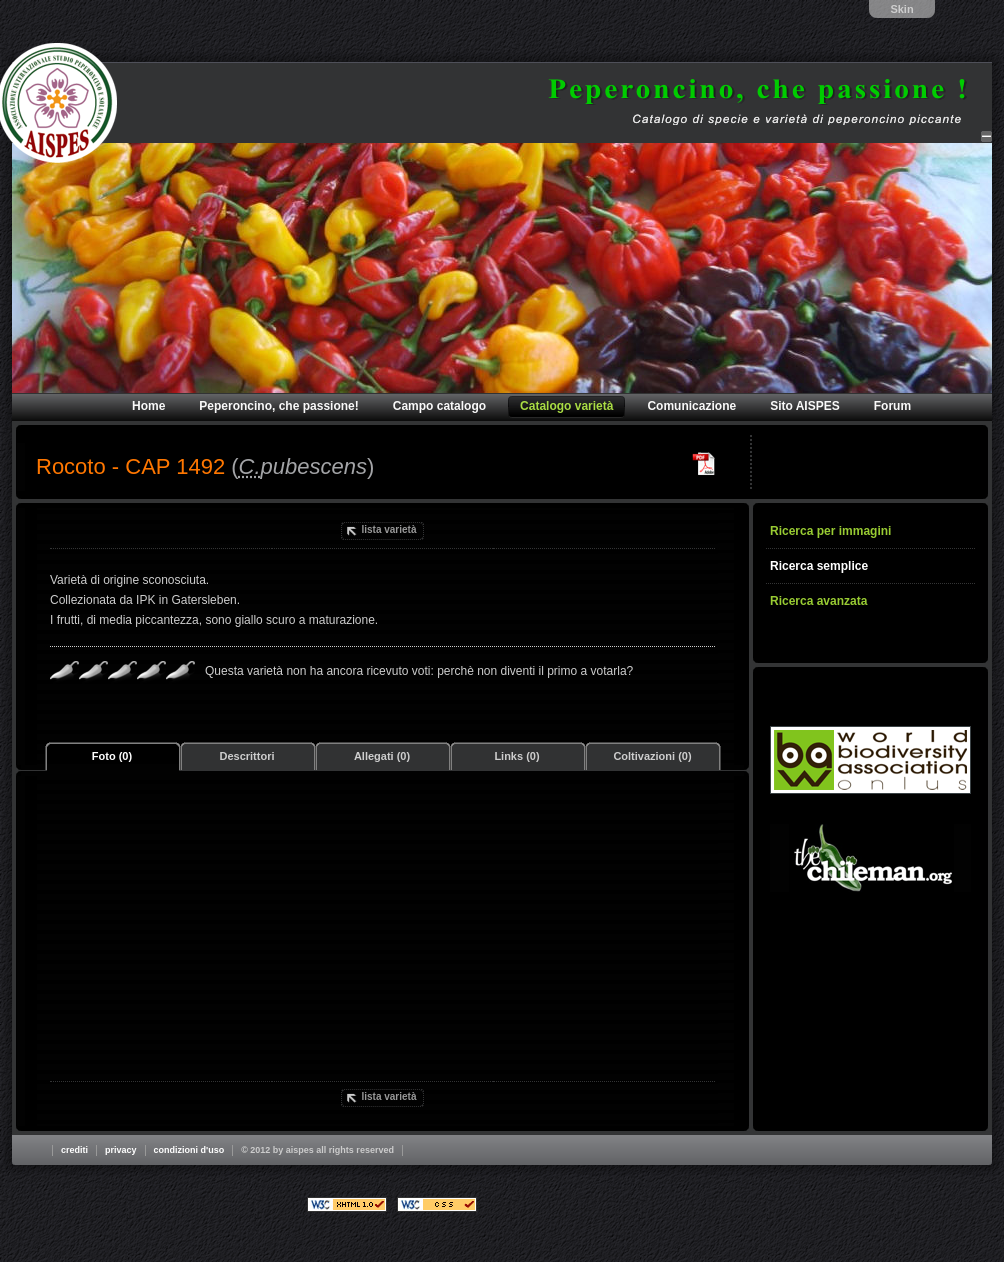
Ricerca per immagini (830, 531)
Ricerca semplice (819, 566)
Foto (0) (112, 756)
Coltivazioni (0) (652, 756)
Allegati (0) (382, 756)
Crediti (74, 1150)
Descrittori (246, 756)
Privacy (121, 1150)
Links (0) (516, 756)
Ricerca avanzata (818, 601)
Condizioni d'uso (189, 1150)
